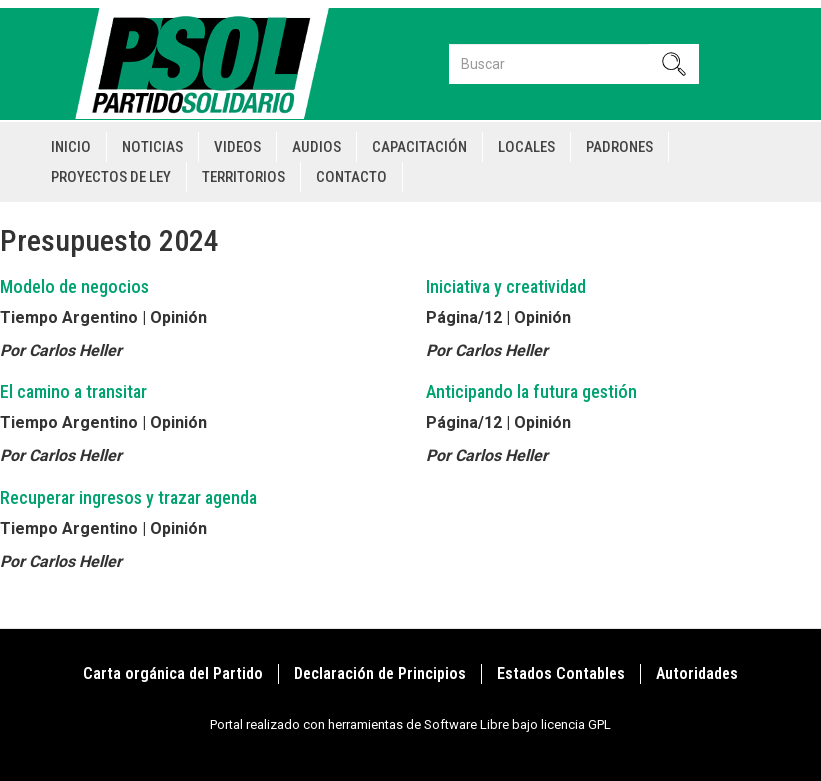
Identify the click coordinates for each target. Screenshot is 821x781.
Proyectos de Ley (111, 177)
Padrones (619, 147)
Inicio (71, 147)
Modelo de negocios (74, 286)
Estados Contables (561, 673)
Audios (316, 147)
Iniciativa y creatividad (506, 286)
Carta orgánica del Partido (173, 673)
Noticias (152, 147)
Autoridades (697, 673)
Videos (237, 147)
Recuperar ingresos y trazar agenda (128, 497)
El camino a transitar (73, 391)
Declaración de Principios (380, 673)
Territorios (243, 177)
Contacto (351, 177)
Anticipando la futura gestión (531, 391)
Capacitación (419, 147)
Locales (526, 147)
